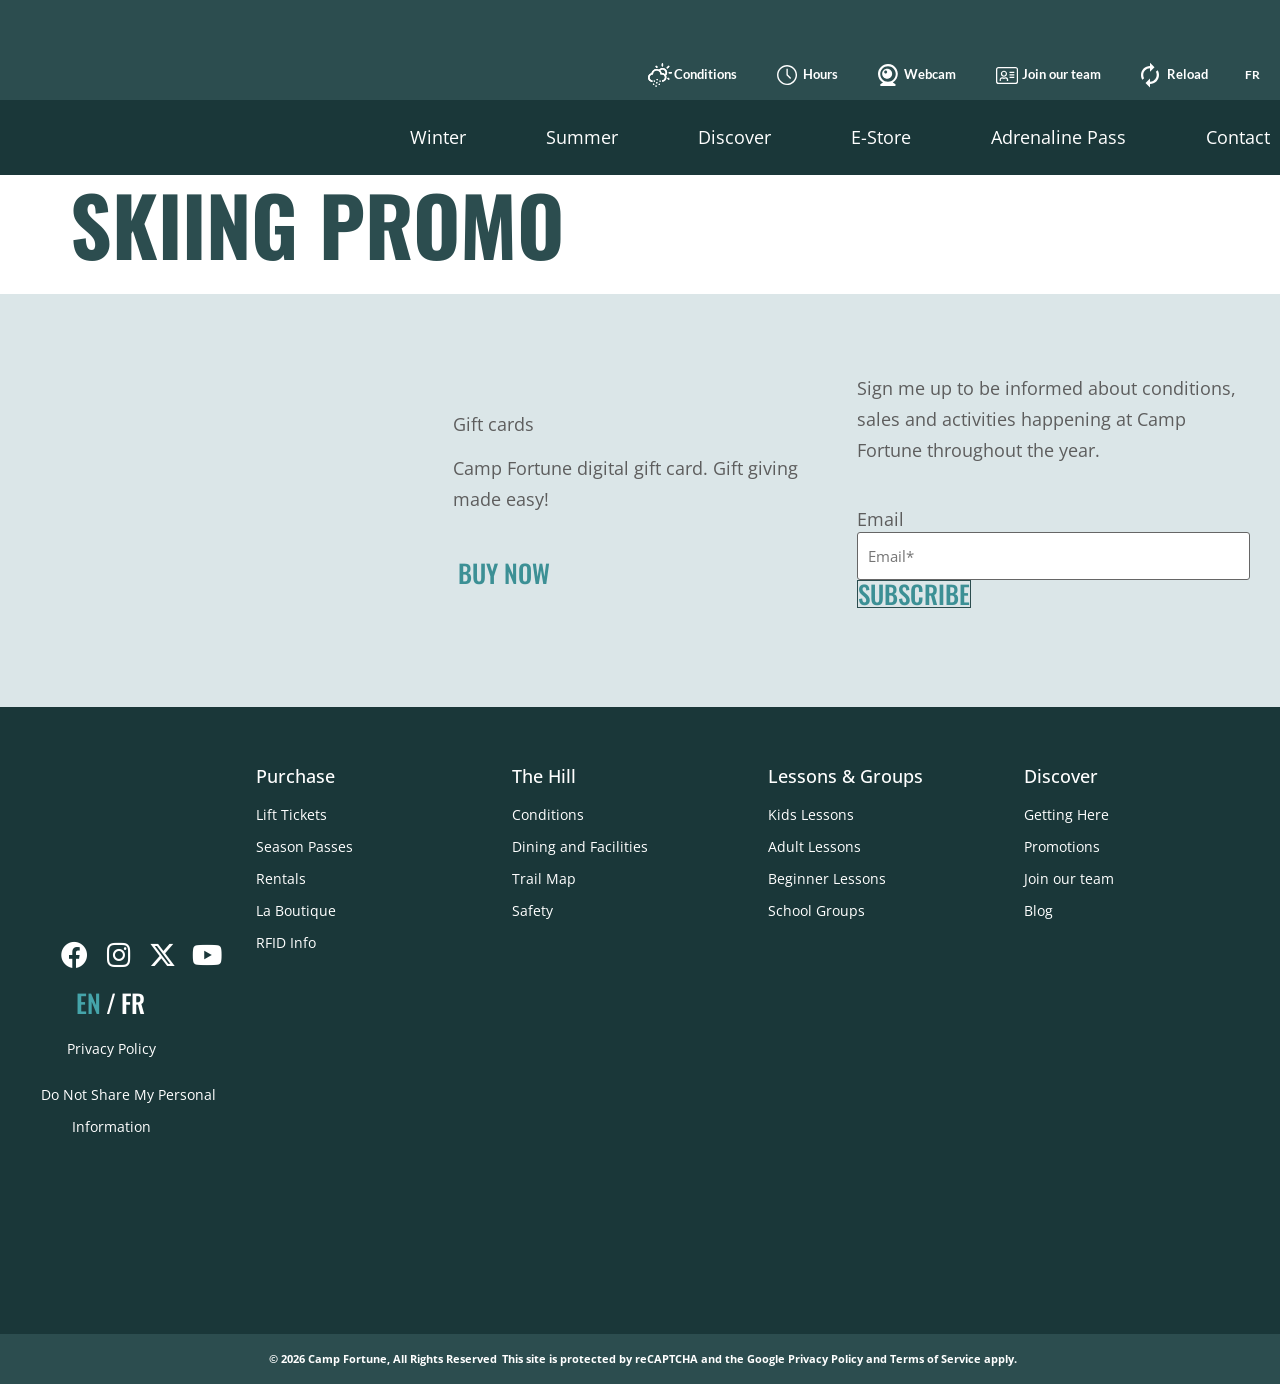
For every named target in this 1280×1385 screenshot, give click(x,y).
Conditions (701, 74)
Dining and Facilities (580, 846)
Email (880, 518)
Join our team (1057, 74)
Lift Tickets (291, 814)
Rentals (281, 878)
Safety (532, 910)
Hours (816, 74)
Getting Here (1066, 814)
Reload (1183, 74)
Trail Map (544, 878)
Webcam (926, 74)
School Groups (816, 910)
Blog (1038, 910)
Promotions (1062, 846)
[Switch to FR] (1252, 75)
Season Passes (304, 846)
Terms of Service (935, 1360)
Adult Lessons (814, 846)
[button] (438, 137)
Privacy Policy (111, 1048)
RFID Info (286, 942)
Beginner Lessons (827, 878)
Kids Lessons (811, 814)
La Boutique (296, 910)
